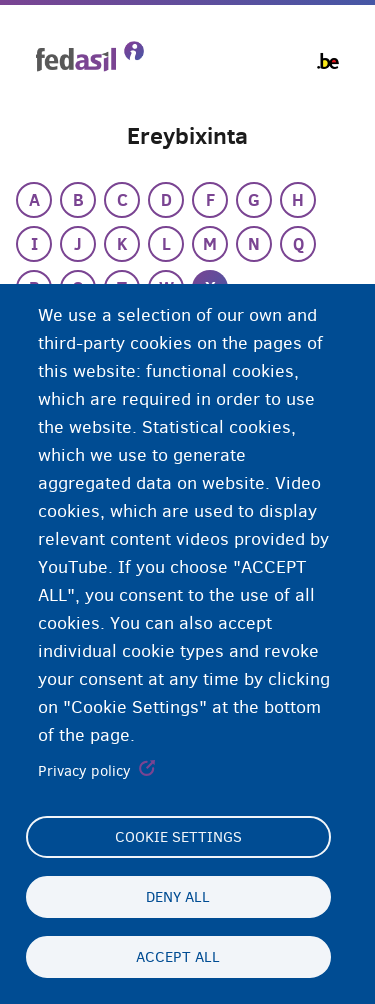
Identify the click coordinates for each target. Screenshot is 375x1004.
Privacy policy (84, 771)
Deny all (178, 897)
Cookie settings (178, 837)
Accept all (178, 957)
